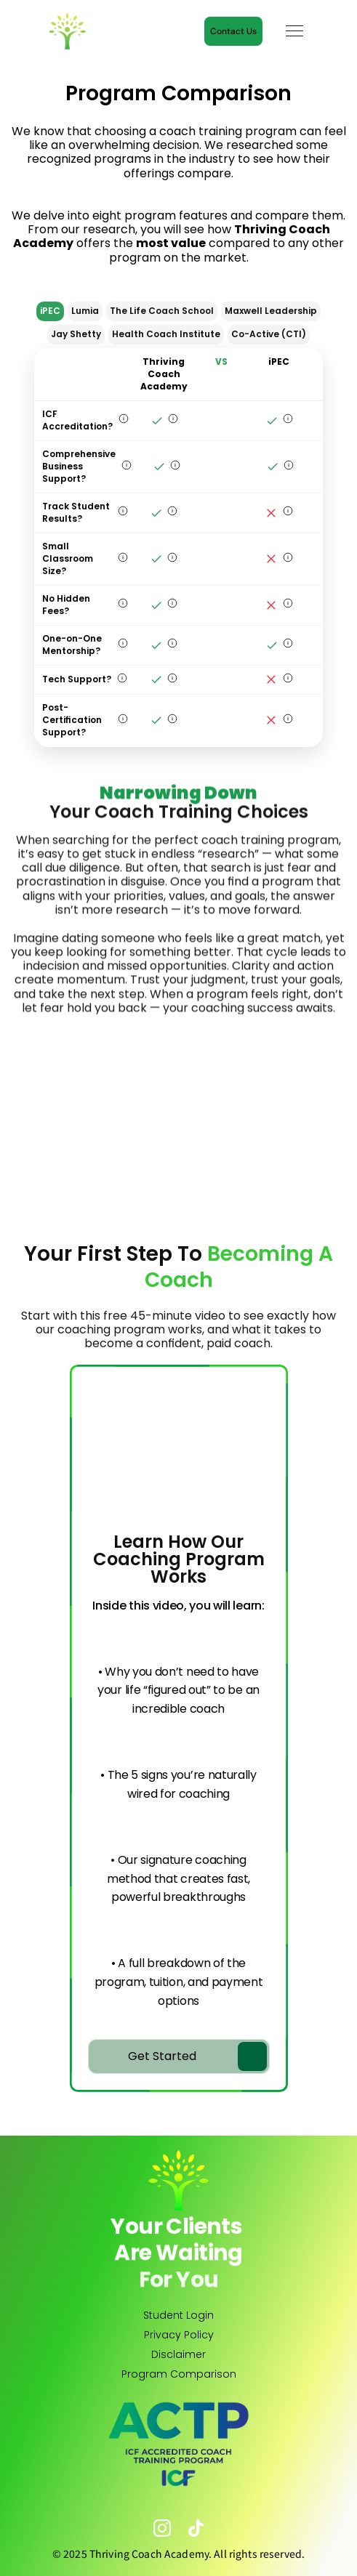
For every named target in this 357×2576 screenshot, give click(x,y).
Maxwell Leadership (271, 311)
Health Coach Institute (166, 334)
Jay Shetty (76, 334)
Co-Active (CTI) (268, 334)
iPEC (50, 311)
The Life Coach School (162, 311)
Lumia (85, 311)
